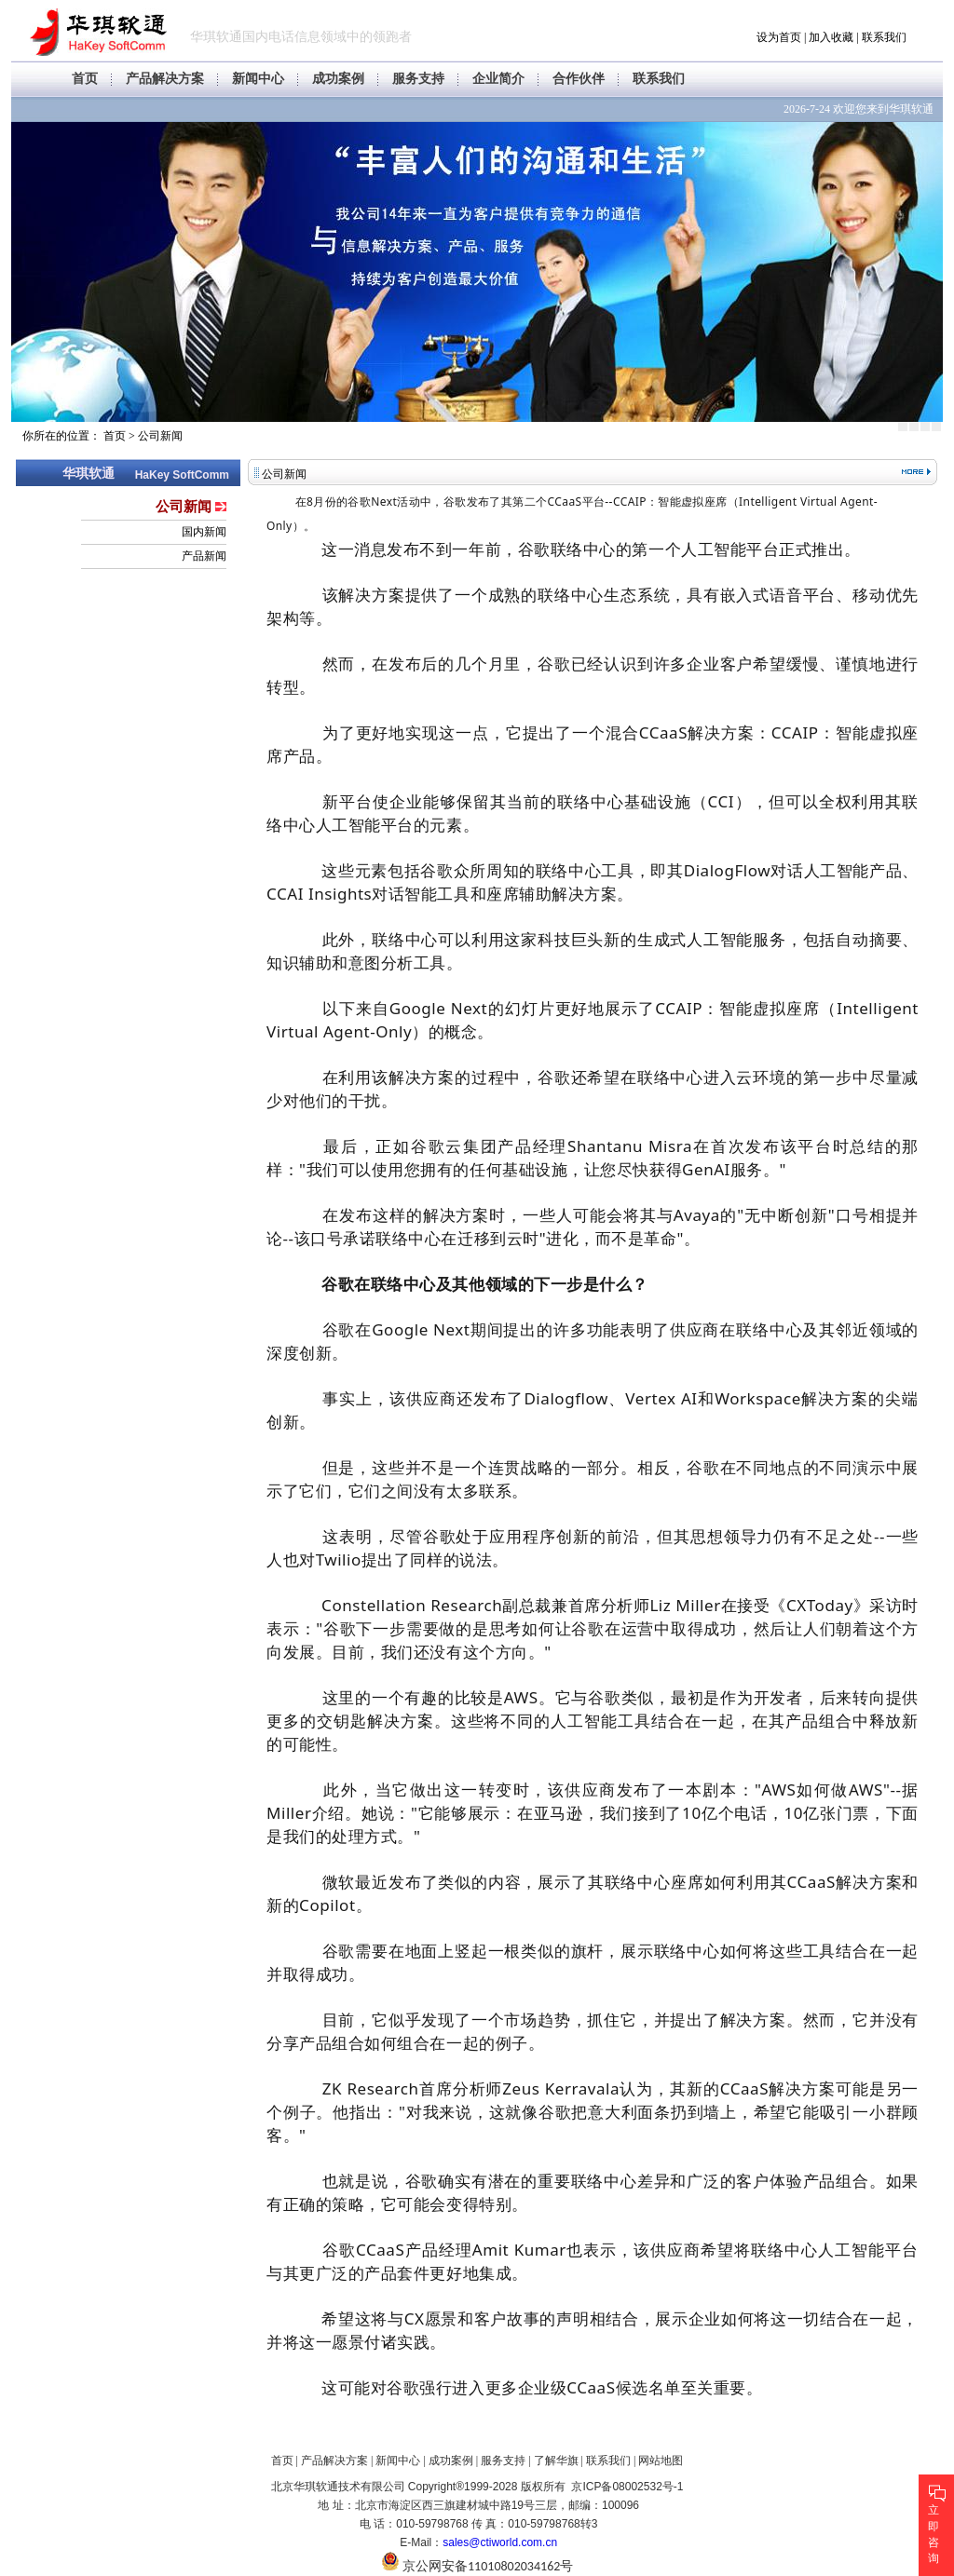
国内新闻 (204, 531)
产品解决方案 (165, 79)
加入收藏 (831, 37)
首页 (85, 79)
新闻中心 (258, 79)
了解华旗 (556, 2460)
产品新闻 (204, 556)
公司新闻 (160, 435)
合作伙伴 (578, 79)
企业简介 (498, 79)
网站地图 (660, 2460)
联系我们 (884, 37)
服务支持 (418, 79)
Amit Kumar (519, 2249)
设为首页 (778, 37)
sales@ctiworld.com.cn (500, 2542)
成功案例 (338, 79)
